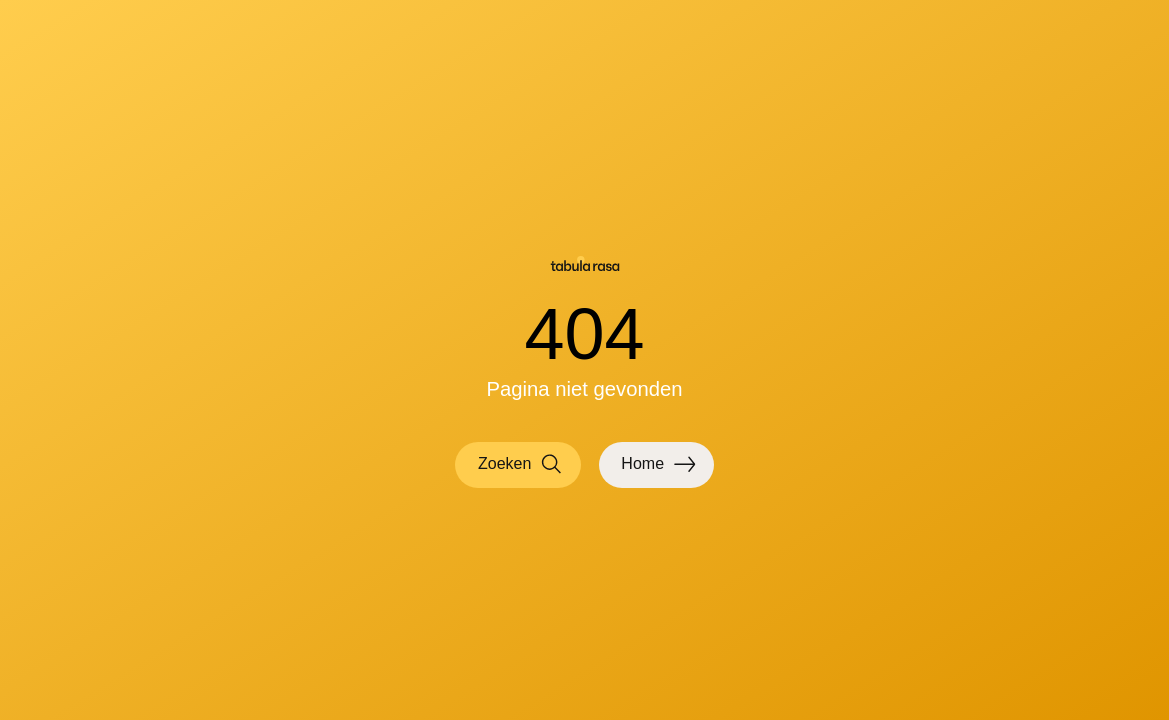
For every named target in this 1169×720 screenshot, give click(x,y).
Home (658, 464)
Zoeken (520, 464)
